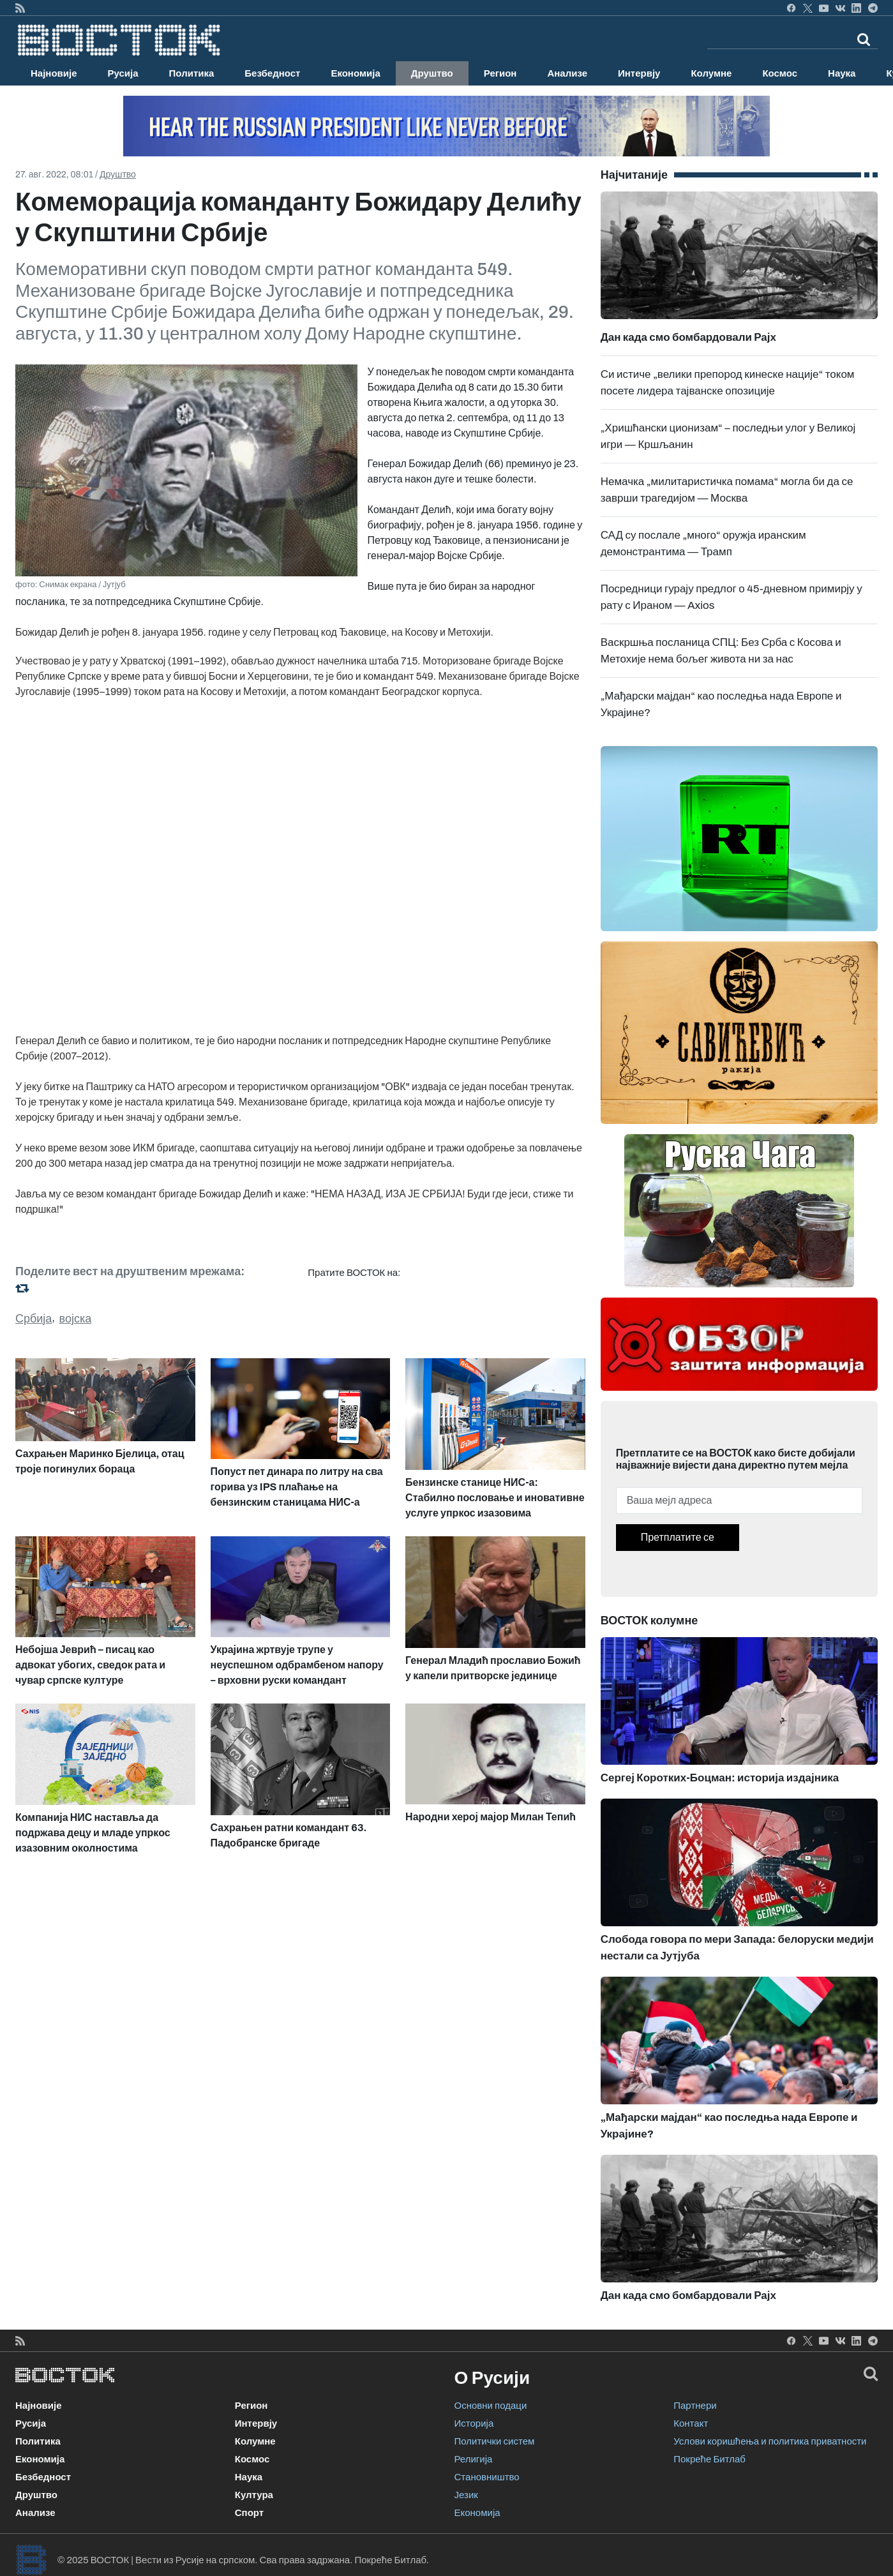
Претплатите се (677, 1537)
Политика (191, 73)
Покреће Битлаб (709, 2459)
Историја (474, 2423)
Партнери (694, 2405)
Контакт (690, 2423)
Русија (123, 73)
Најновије (54, 73)
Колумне (711, 73)
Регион (500, 73)
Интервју (639, 73)
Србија (33, 1318)
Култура (254, 2495)
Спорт (249, 2513)
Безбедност (272, 73)
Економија (355, 73)
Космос (779, 73)
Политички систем (494, 2441)
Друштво (432, 73)
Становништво (487, 2477)
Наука (841, 73)
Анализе (567, 73)
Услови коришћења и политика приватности (769, 2441)
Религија (473, 2459)
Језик (466, 2495)
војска (75, 1318)
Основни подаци (490, 2405)
